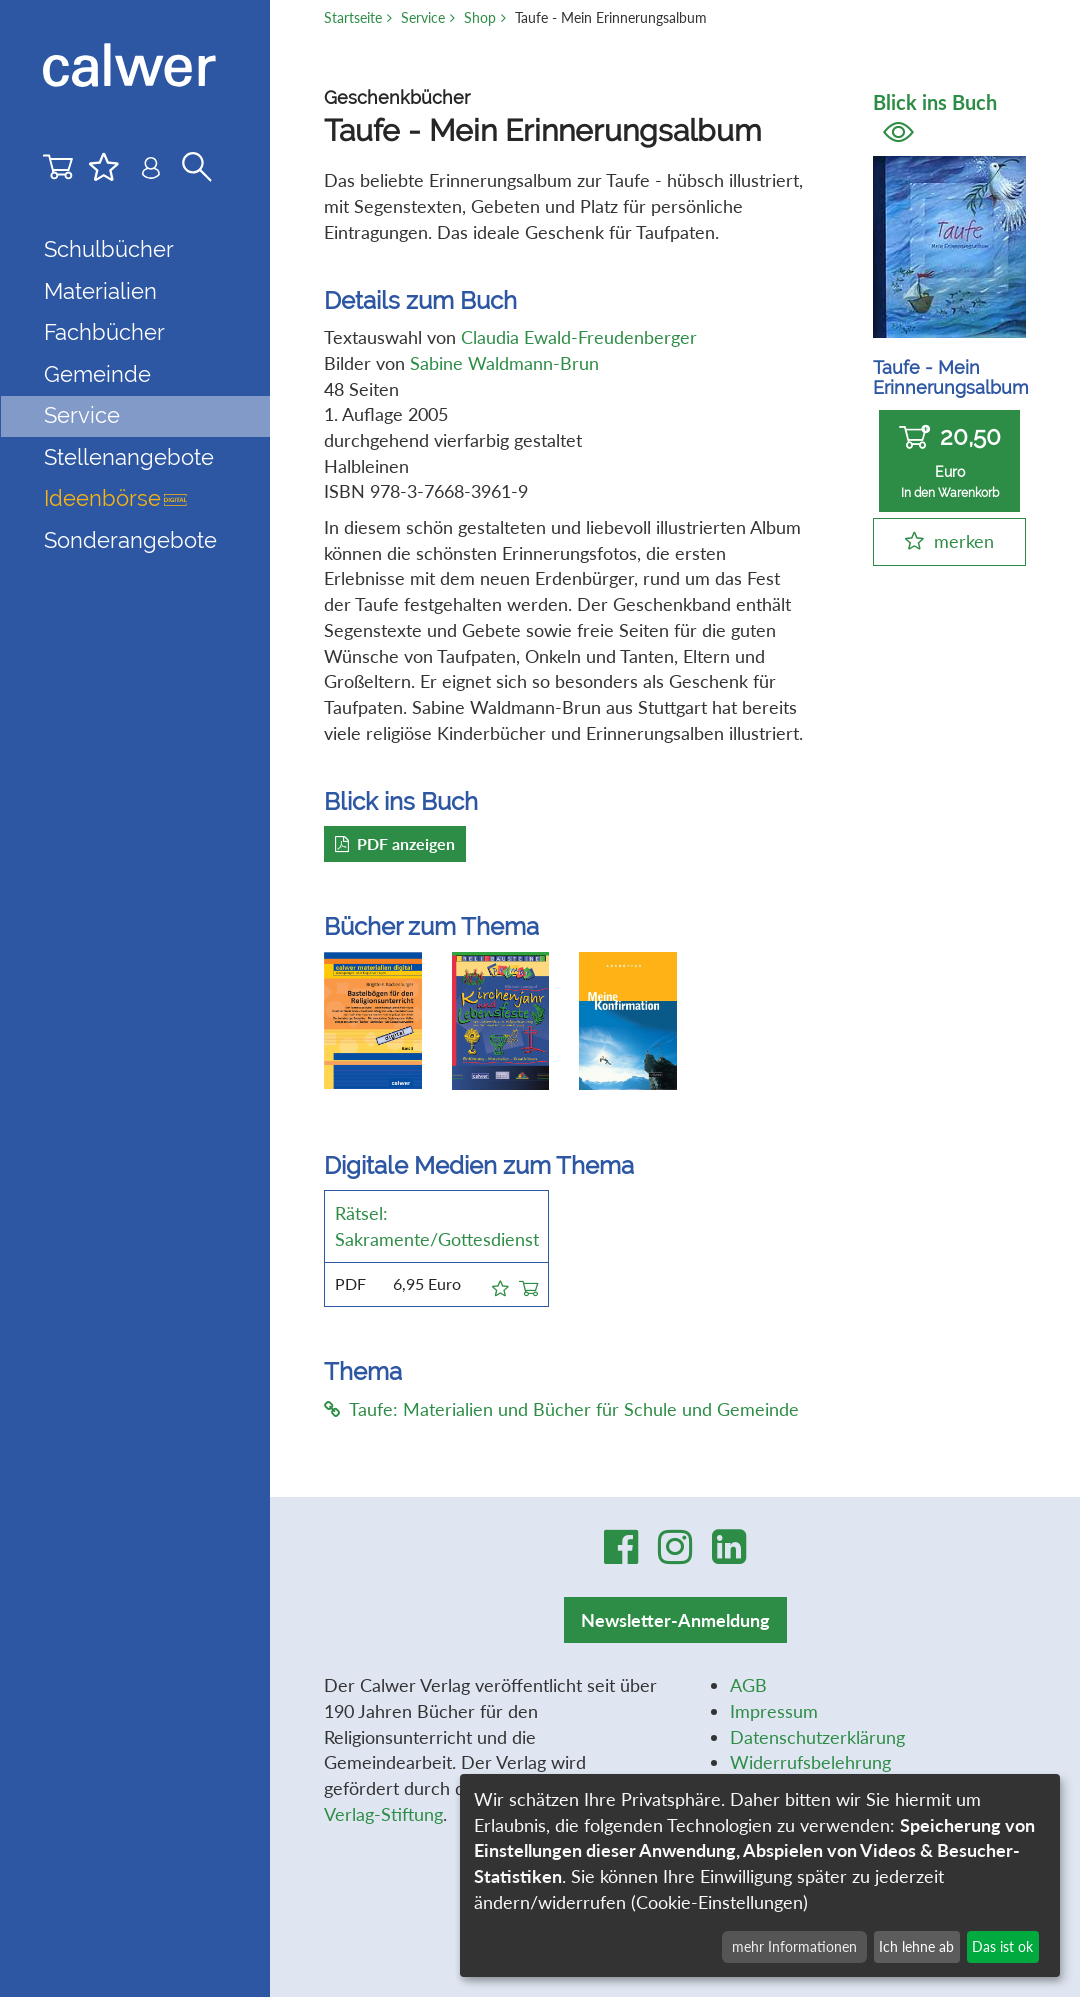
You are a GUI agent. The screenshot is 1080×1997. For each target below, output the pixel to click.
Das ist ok (1002, 1946)
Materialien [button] (100, 291)
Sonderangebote (130, 540)
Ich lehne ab (916, 1946)
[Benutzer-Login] (151, 172)
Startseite (353, 17)
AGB (748, 1685)
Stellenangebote (129, 457)
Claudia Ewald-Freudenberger (579, 337)
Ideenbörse (115, 498)
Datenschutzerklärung (817, 1737)
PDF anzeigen (395, 843)
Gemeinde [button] (97, 374)
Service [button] (82, 415)
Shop (480, 17)
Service (423, 17)
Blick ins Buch (935, 116)
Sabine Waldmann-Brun (504, 363)
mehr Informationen (794, 1946)
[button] (500, 1285)
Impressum (774, 1711)
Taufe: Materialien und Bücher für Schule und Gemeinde (561, 1409)
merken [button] (964, 541)
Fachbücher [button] (104, 332)
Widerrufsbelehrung (810, 1762)
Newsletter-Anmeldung (675, 1620)
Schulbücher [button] (109, 249)
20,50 (949, 461)
